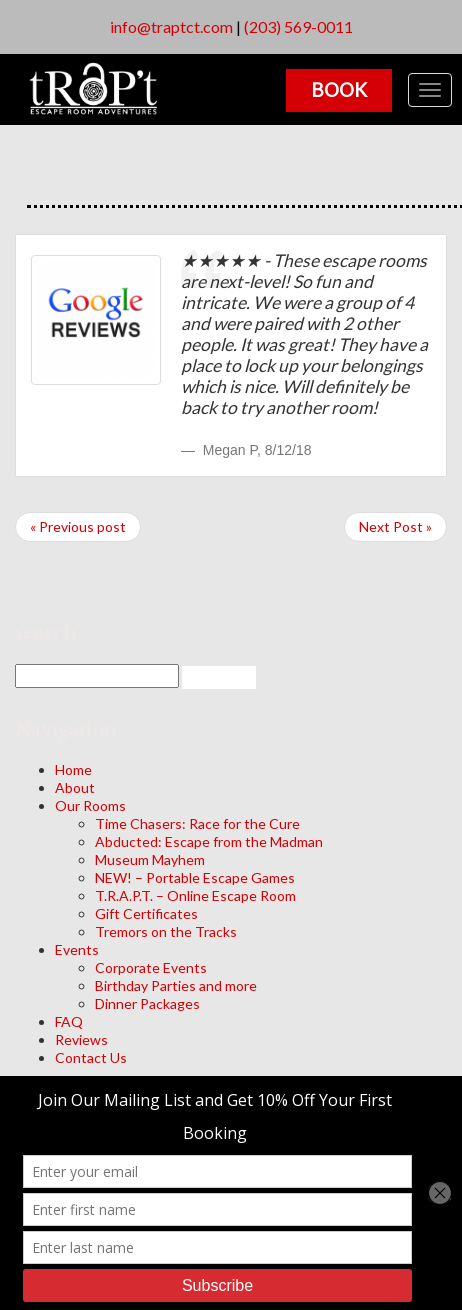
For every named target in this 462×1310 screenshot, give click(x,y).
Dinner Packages (147, 1003)
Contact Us (91, 1057)
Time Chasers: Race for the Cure (197, 823)
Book (339, 89)
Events (77, 949)
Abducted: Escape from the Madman (209, 841)
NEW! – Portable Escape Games (195, 877)
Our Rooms (90, 805)
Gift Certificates (146, 913)
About (75, 787)
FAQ (69, 1021)
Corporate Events (151, 967)
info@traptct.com (171, 26)
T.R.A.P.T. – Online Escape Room (195, 895)
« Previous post (78, 526)
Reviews (81, 1039)
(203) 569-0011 (298, 26)
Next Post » (395, 526)
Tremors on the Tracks (166, 931)
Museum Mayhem (150, 859)
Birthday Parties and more (176, 985)
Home (73, 769)
